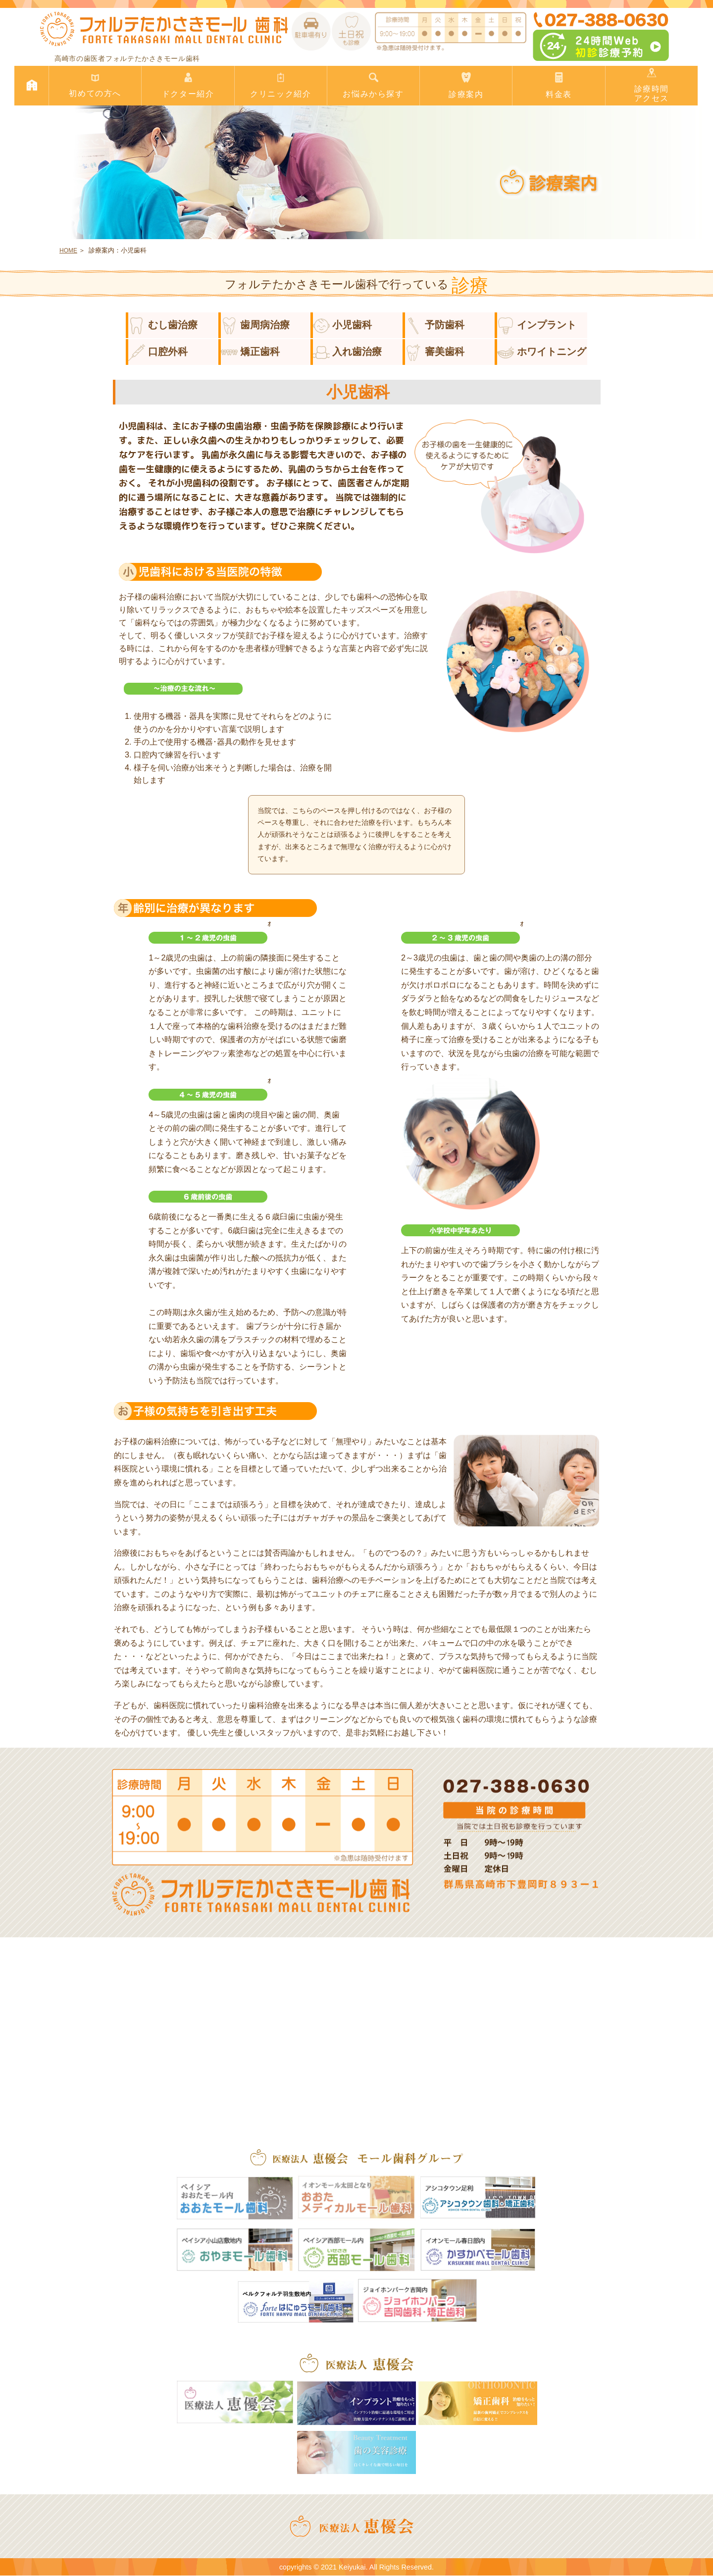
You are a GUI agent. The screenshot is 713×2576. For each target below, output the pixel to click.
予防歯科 (434, 324)
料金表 (558, 85)
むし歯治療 (163, 324)
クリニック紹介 (281, 85)
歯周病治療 (255, 324)
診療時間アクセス (652, 85)
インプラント (536, 324)
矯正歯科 (250, 351)
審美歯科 (434, 351)
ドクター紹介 (188, 85)
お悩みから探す (373, 85)
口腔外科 (158, 351)
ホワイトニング (541, 351)
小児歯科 (342, 324)
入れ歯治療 (347, 351)
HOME (68, 250)
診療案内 (466, 85)
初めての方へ (95, 85)
